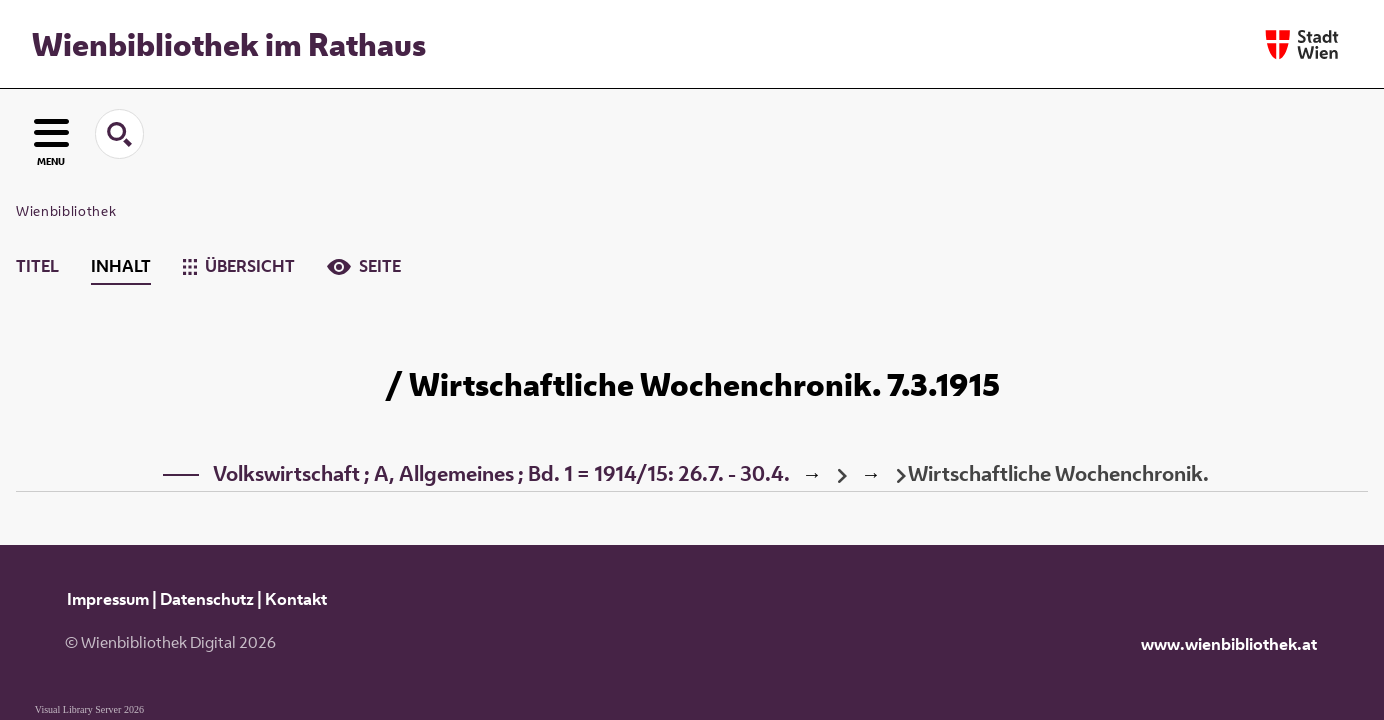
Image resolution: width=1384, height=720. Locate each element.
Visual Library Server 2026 (89, 709)
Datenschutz (207, 599)
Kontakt (296, 599)
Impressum (108, 599)
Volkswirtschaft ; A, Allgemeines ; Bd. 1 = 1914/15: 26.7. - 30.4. (501, 473)
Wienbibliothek (66, 211)
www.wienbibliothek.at (1229, 644)
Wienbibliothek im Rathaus (229, 44)
